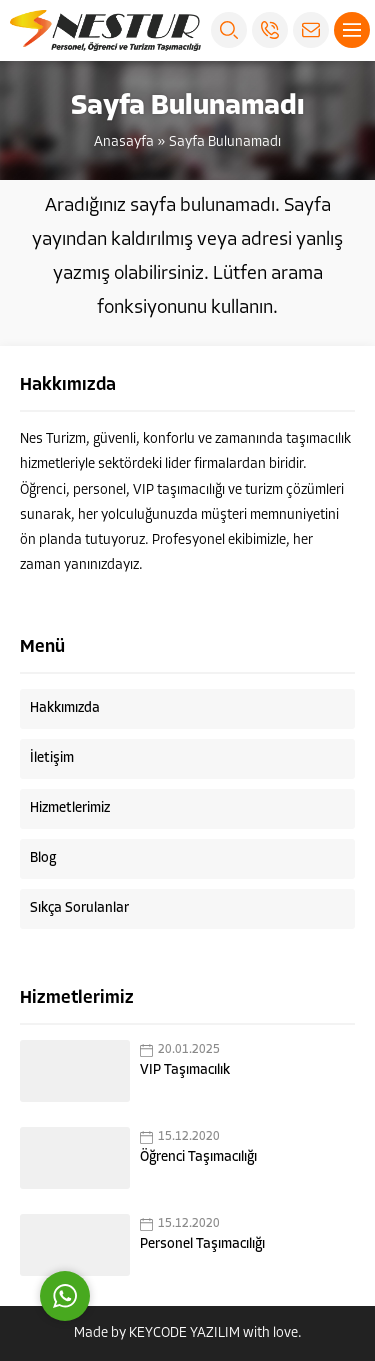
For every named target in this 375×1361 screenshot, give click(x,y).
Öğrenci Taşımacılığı (198, 1157)
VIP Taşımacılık (185, 1070)
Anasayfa (124, 142)
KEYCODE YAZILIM (184, 1333)
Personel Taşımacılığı (202, 1244)
